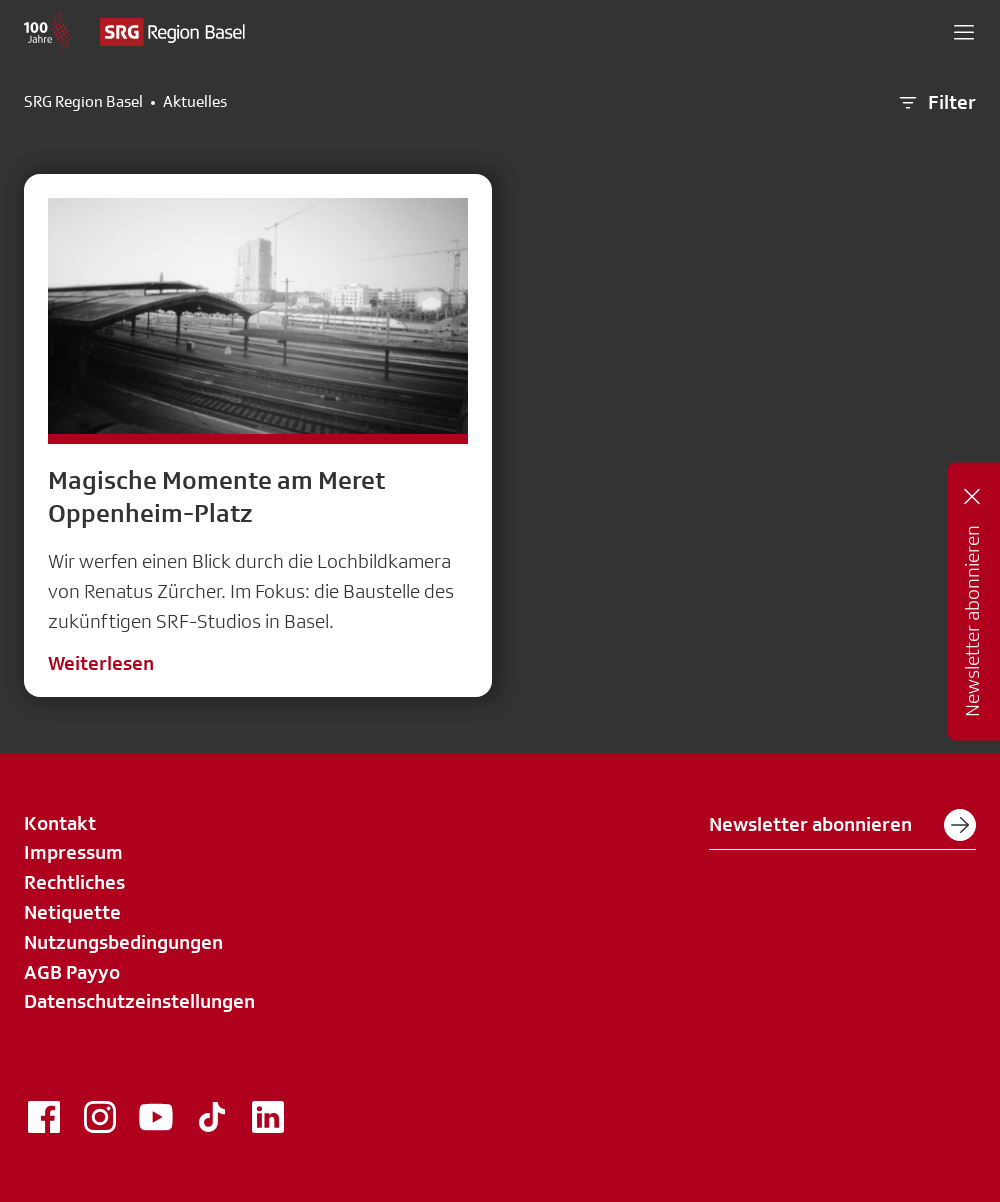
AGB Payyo (72, 972)
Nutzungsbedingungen (123, 942)
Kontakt (60, 823)
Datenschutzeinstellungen (139, 1001)
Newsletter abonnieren (842, 825)
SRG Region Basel (83, 102)
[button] (964, 32)
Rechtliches (74, 882)
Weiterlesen (101, 663)
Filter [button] (936, 103)
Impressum (73, 852)
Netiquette (72, 912)
